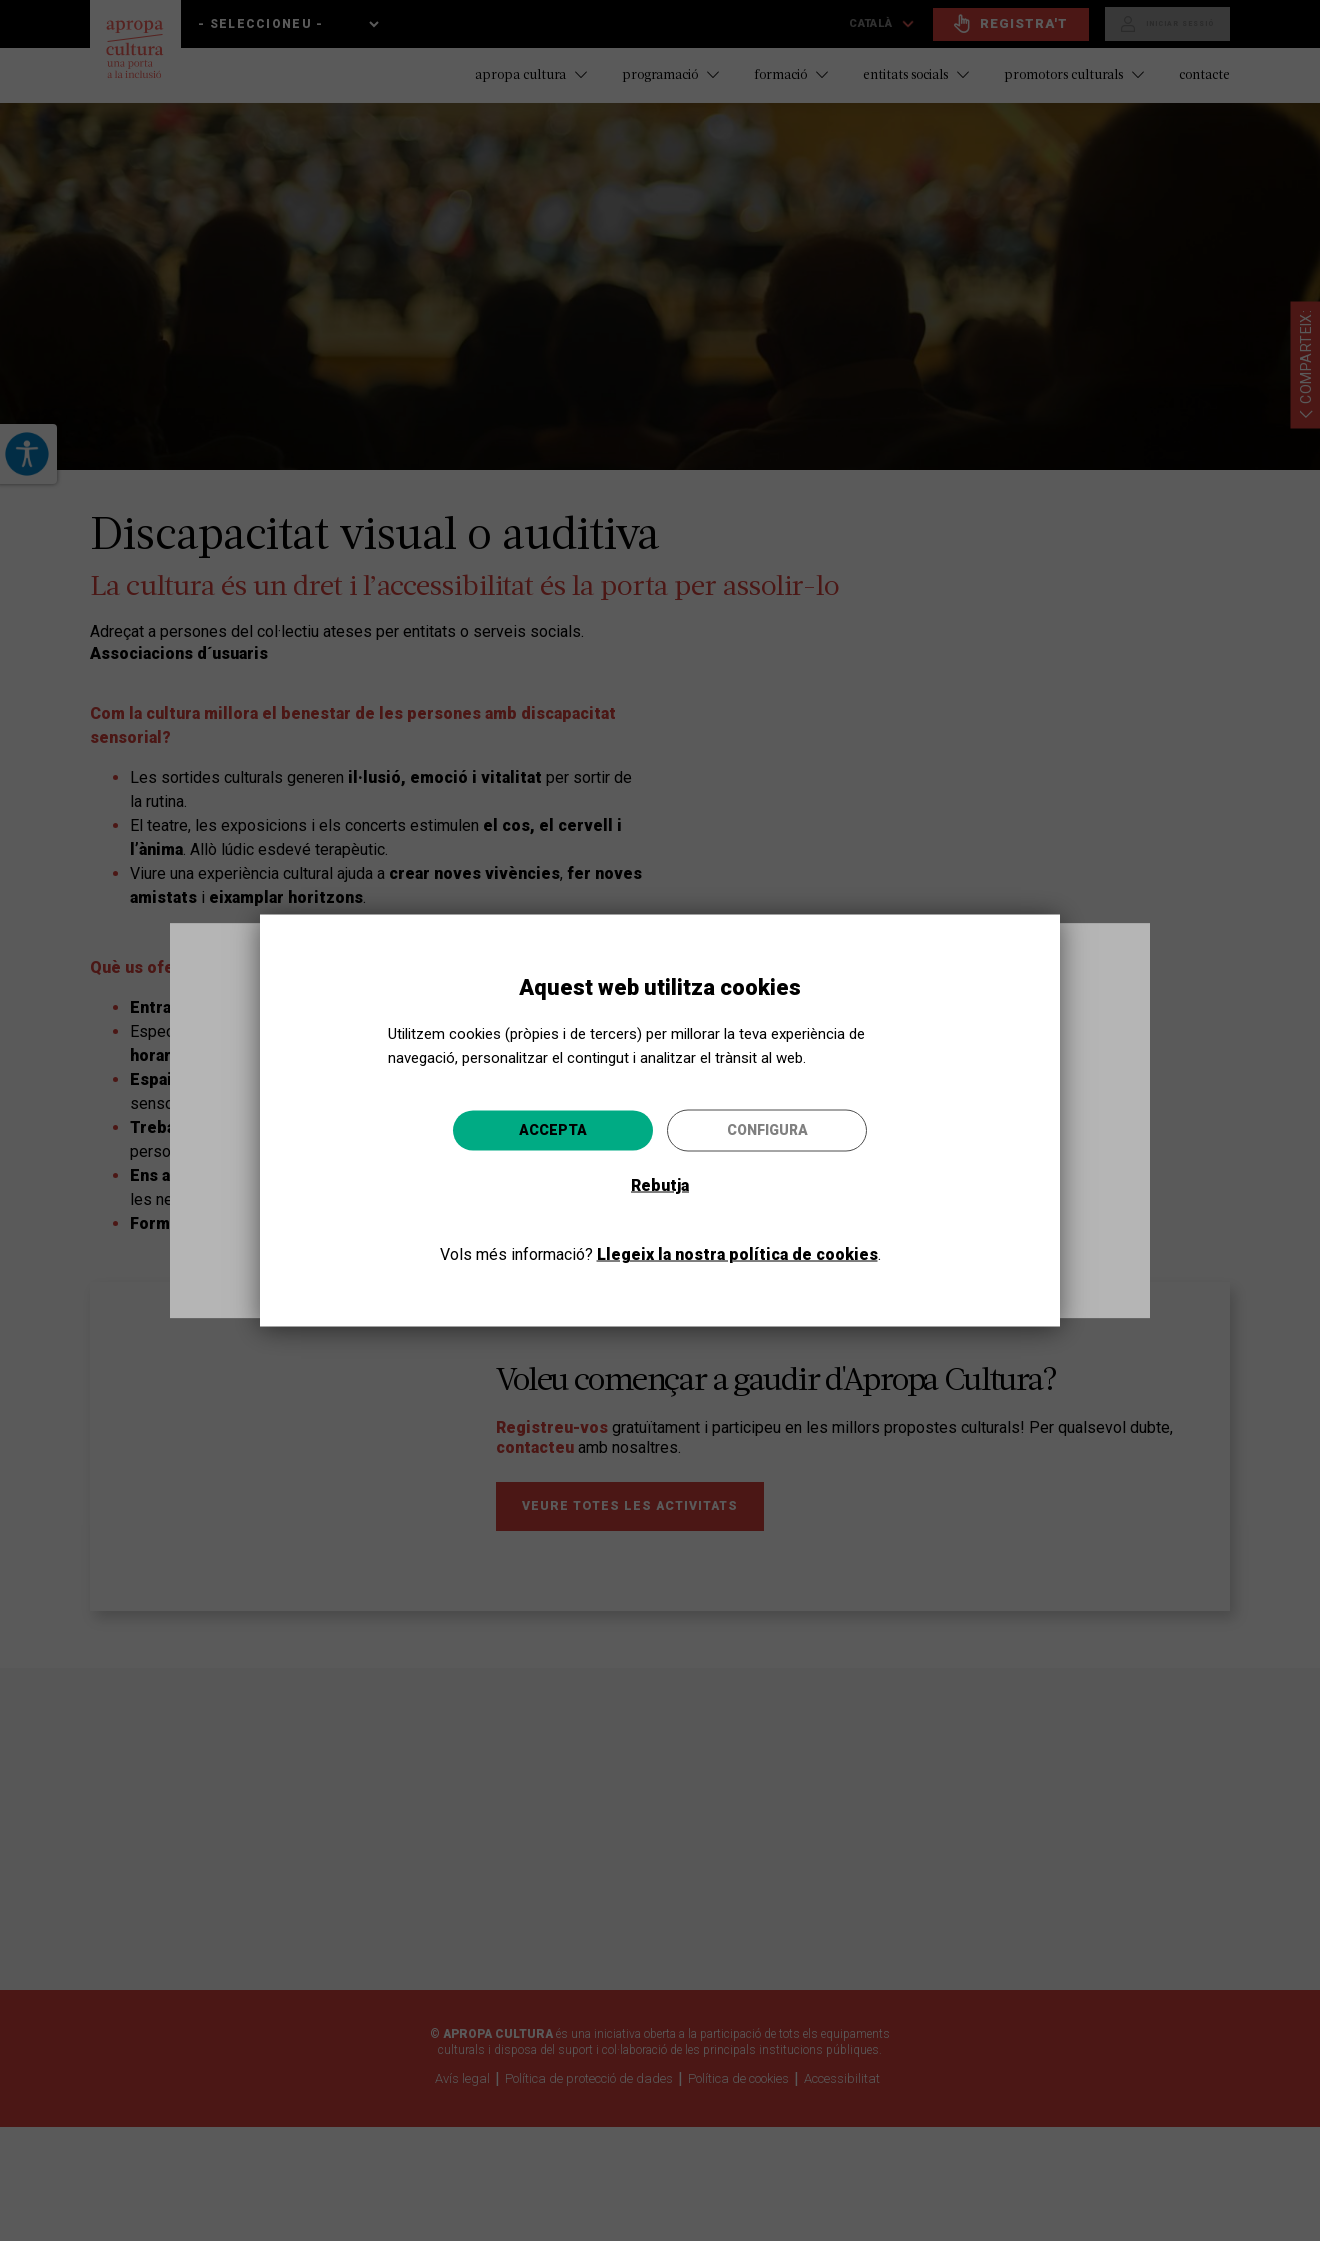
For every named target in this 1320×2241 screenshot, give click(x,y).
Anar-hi (830, 1227)
